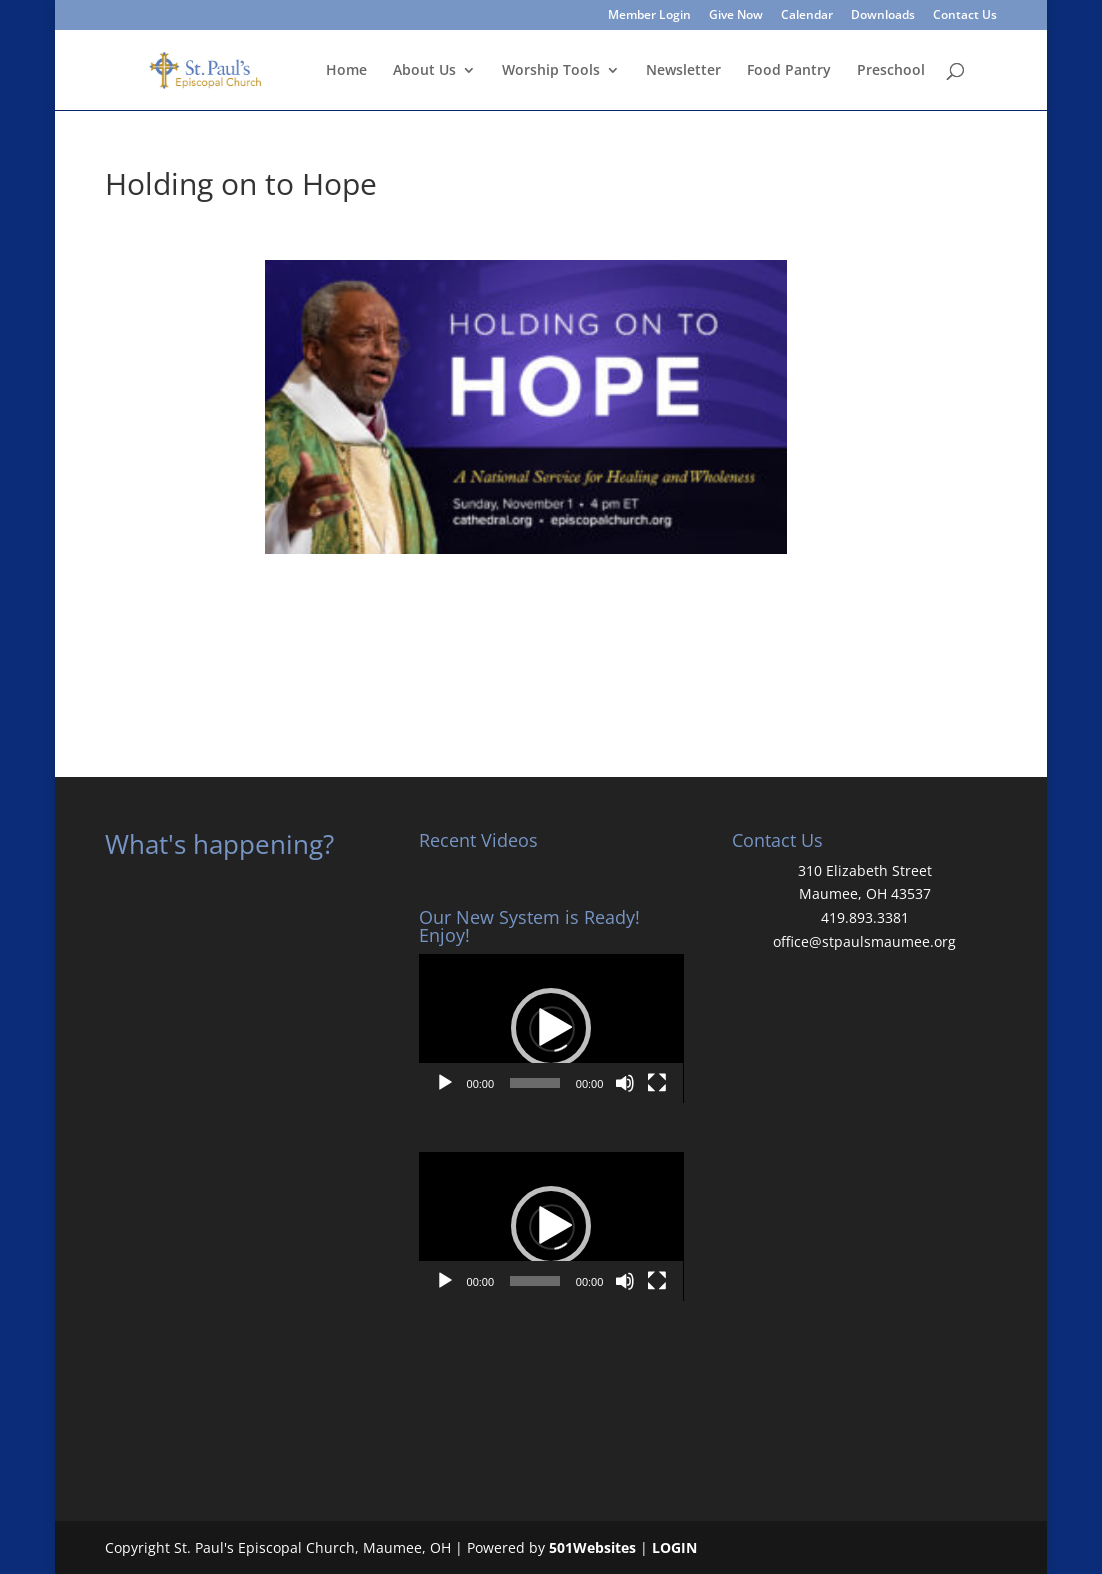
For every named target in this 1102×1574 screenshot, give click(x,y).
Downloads (883, 16)
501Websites (592, 1547)
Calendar (807, 16)
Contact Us (965, 16)
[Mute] (625, 1083)
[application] (551, 1028)
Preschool (891, 71)
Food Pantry (789, 71)
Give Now (736, 16)
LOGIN (674, 1547)
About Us (424, 71)
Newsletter (683, 71)
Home (346, 71)
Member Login (649, 16)
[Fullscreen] (657, 1083)
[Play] (445, 1083)
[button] (551, 1028)
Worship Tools (551, 71)
